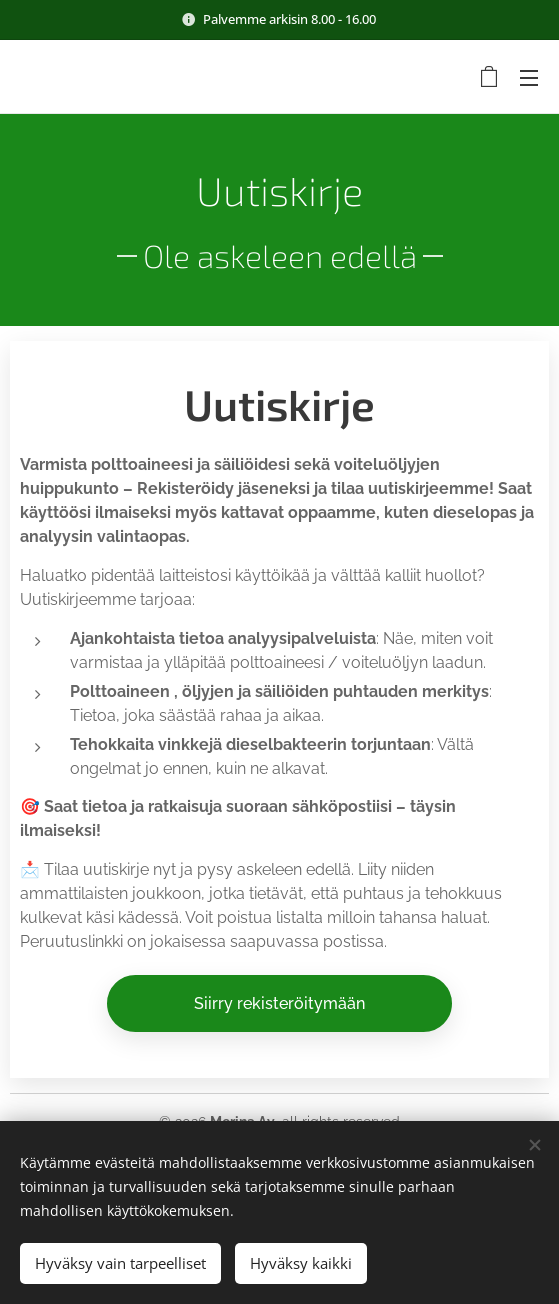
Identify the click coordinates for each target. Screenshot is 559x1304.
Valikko (529, 78)
